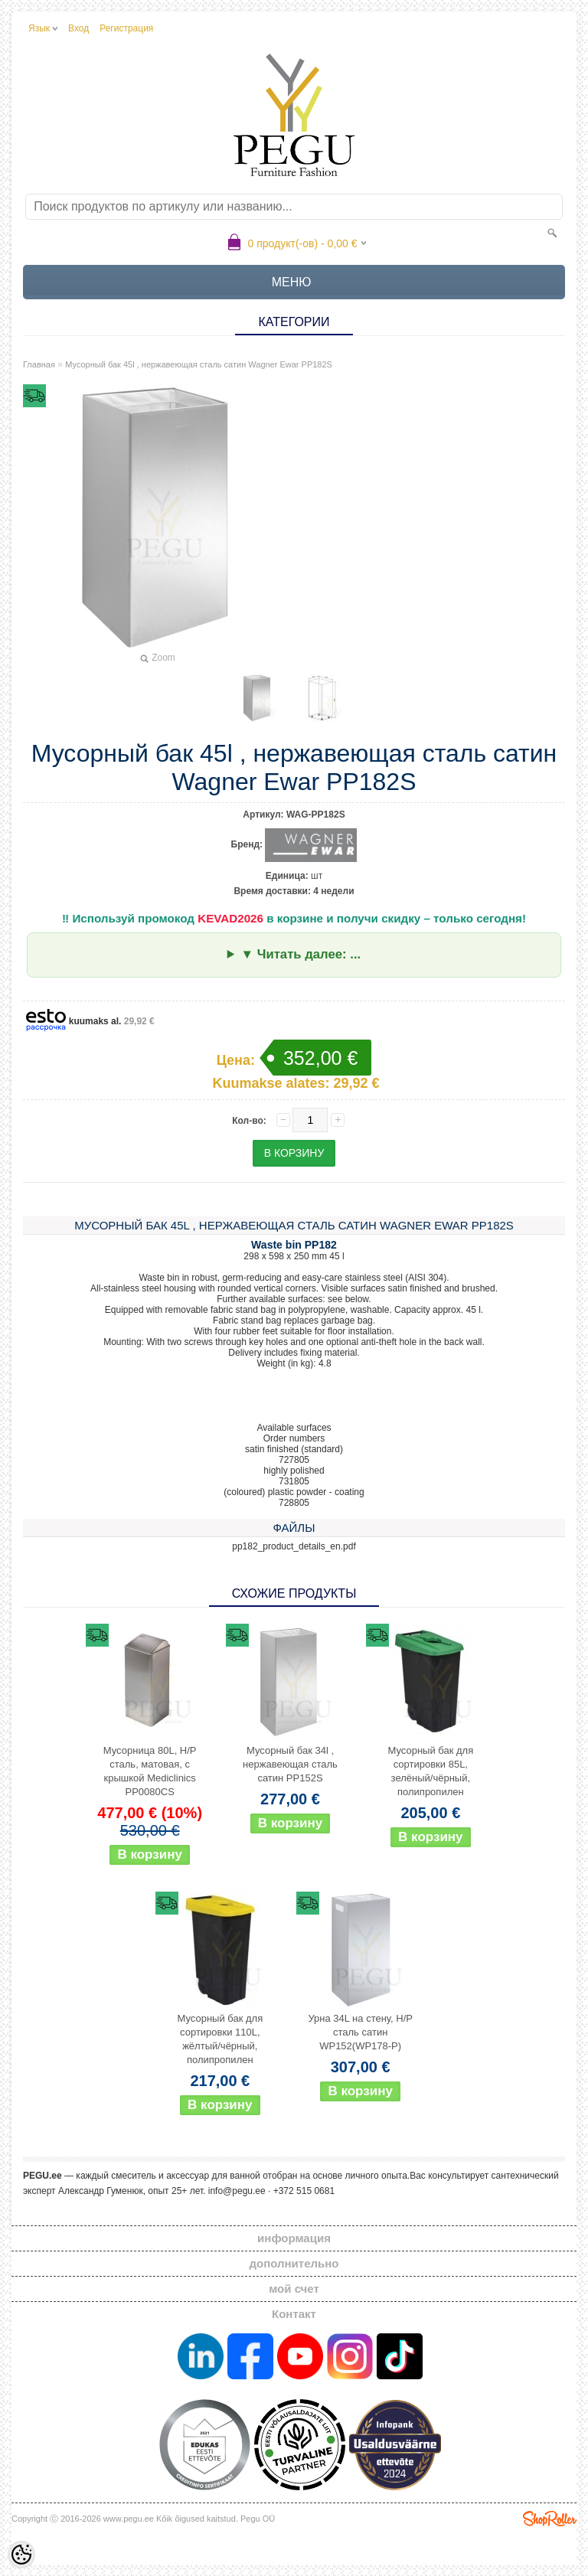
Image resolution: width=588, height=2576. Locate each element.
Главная (39, 364)
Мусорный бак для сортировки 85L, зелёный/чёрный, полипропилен (430, 1771)
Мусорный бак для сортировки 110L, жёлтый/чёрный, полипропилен (220, 2039)
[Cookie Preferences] (21, 2554)
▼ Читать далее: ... (300, 954)
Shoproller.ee (550, 2518)
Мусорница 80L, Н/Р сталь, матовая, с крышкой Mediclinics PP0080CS (150, 1771)
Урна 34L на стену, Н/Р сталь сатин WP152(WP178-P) (360, 2032)
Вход (78, 28)
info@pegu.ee (237, 2191)
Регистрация (126, 28)
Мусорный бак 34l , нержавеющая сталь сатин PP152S (290, 1764)
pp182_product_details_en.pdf (293, 1546)
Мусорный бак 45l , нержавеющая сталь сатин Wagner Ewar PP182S (198, 364)
